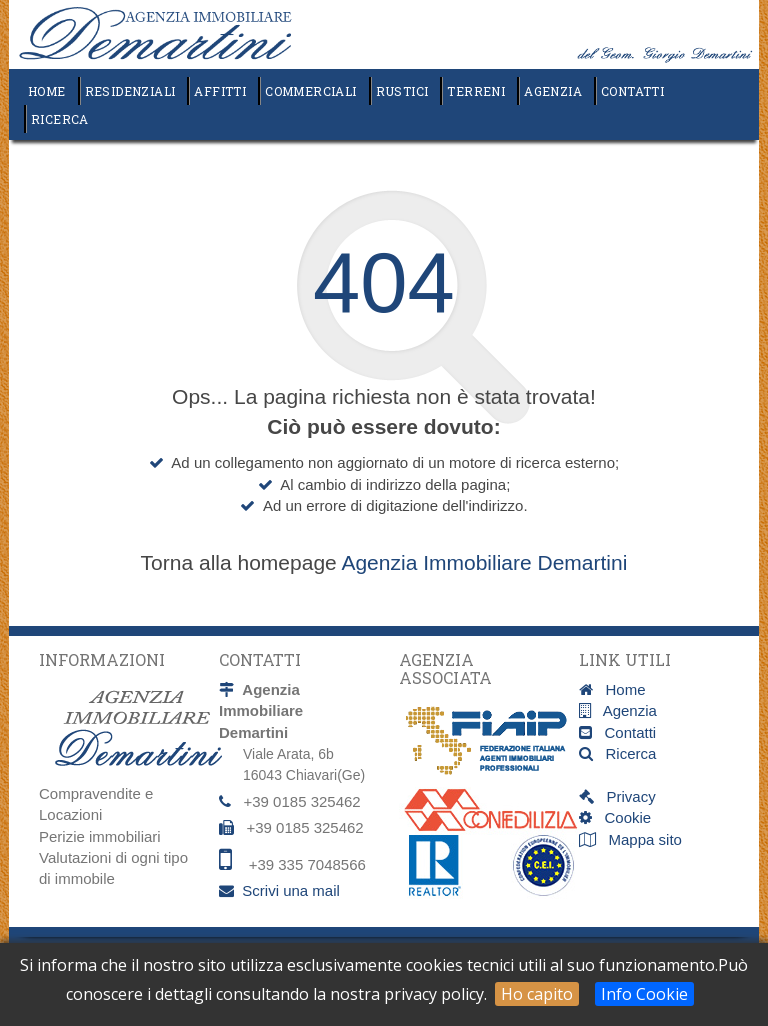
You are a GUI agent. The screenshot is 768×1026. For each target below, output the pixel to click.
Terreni (476, 91)
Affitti (220, 91)
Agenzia (553, 91)
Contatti (632, 91)
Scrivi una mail (291, 890)
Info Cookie (644, 994)
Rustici (402, 91)
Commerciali (310, 91)
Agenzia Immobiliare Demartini (484, 562)
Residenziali (130, 91)
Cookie (621, 817)
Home (47, 91)
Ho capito (537, 994)
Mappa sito (643, 839)
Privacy (625, 796)
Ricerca (60, 119)
